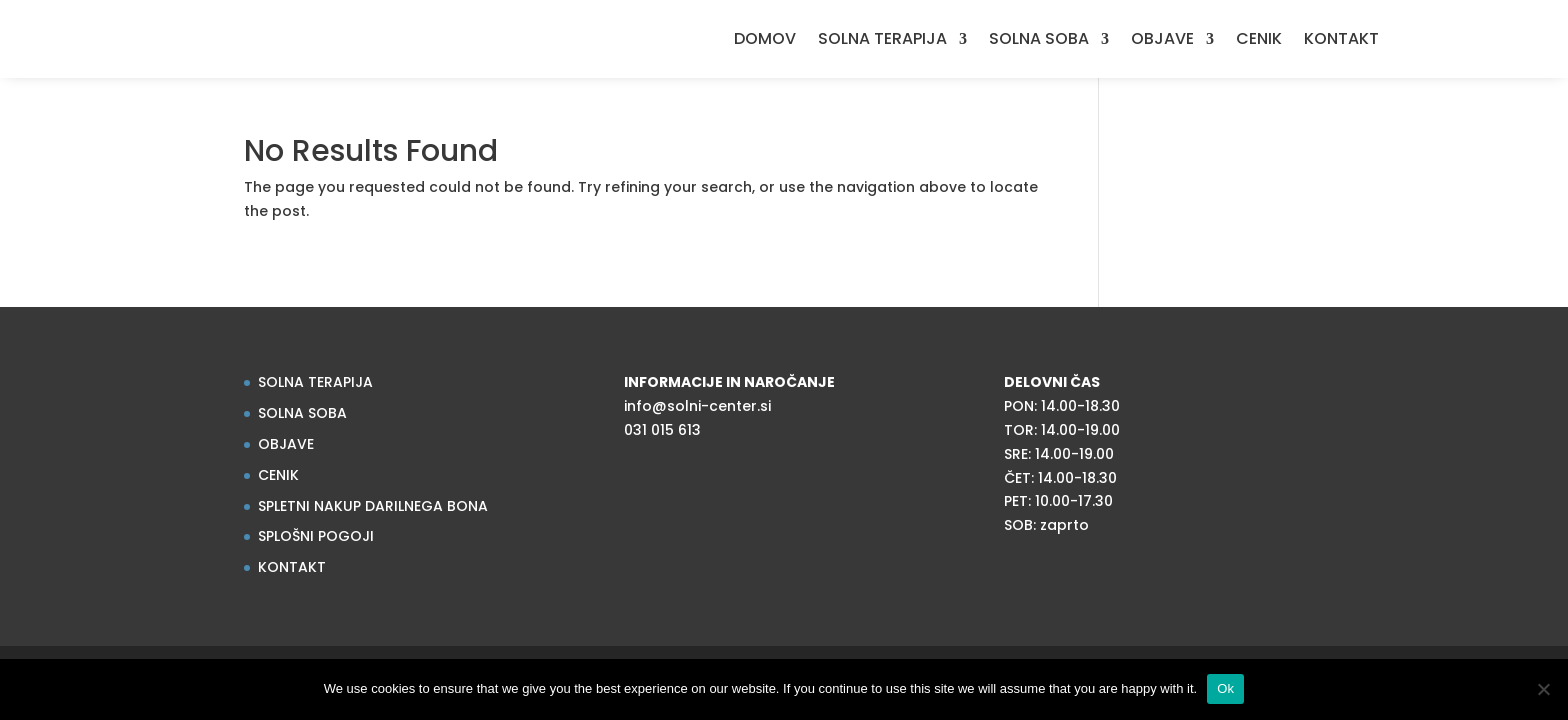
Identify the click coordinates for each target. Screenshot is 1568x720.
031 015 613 (662, 430)
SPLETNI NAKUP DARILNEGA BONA (373, 506)
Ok (1225, 688)
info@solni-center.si (697, 406)
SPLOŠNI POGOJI (316, 536)
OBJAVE (1162, 41)
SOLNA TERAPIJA (882, 41)
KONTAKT (1341, 41)
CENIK (1259, 41)
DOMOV (765, 41)
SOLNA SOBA (1039, 41)
